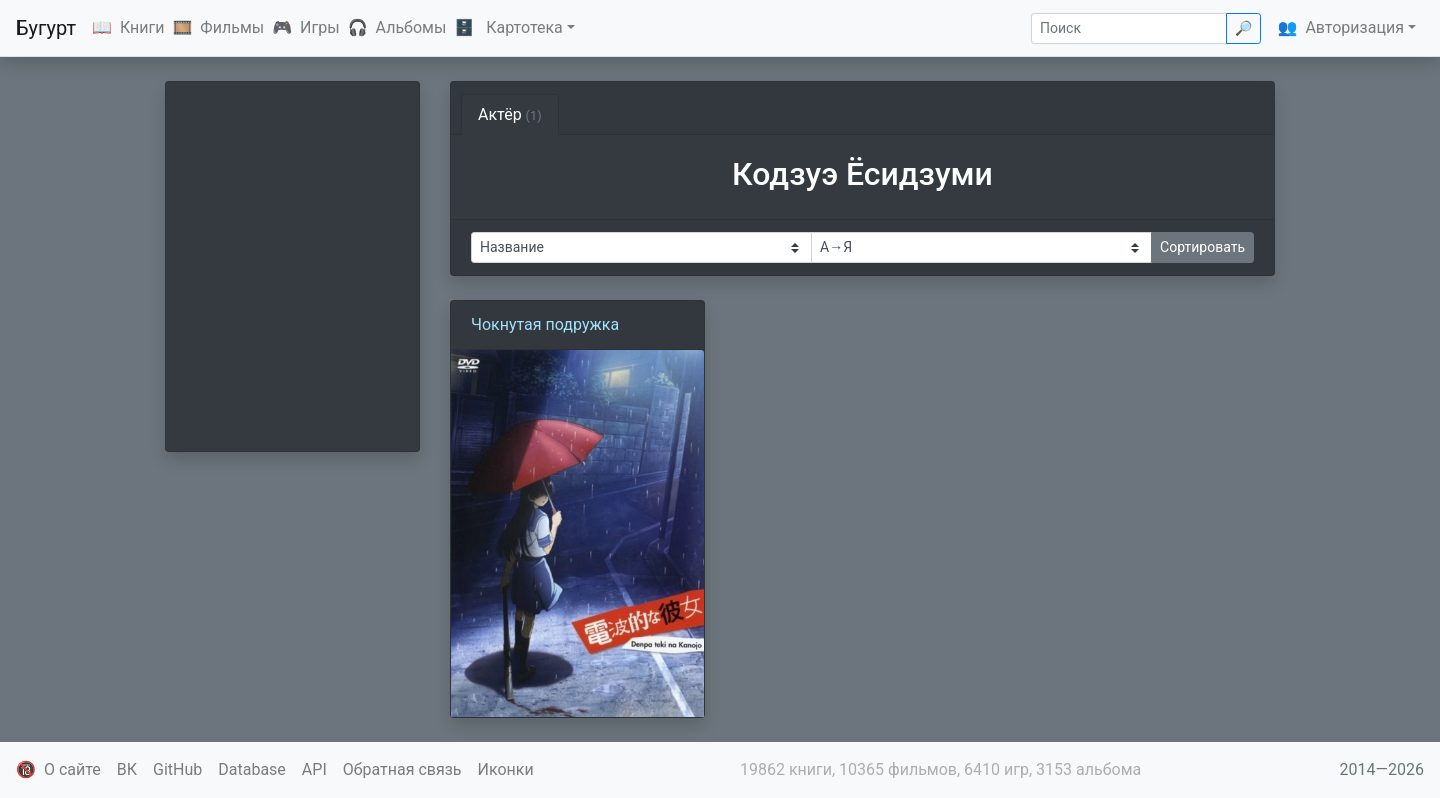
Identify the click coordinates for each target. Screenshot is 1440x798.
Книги (142, 27)
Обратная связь (402, 769)
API (314, 769)
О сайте (72, 769)
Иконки (506, 769)
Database (252, 769)
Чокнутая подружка (545, 324)
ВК (127, 769)
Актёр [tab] (510, 114)
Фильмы (232, 27)
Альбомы (411, 27)
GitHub (177, 769)
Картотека (524, 27)
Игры (320, 27)
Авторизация (1354, 27)
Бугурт (46, 28)
